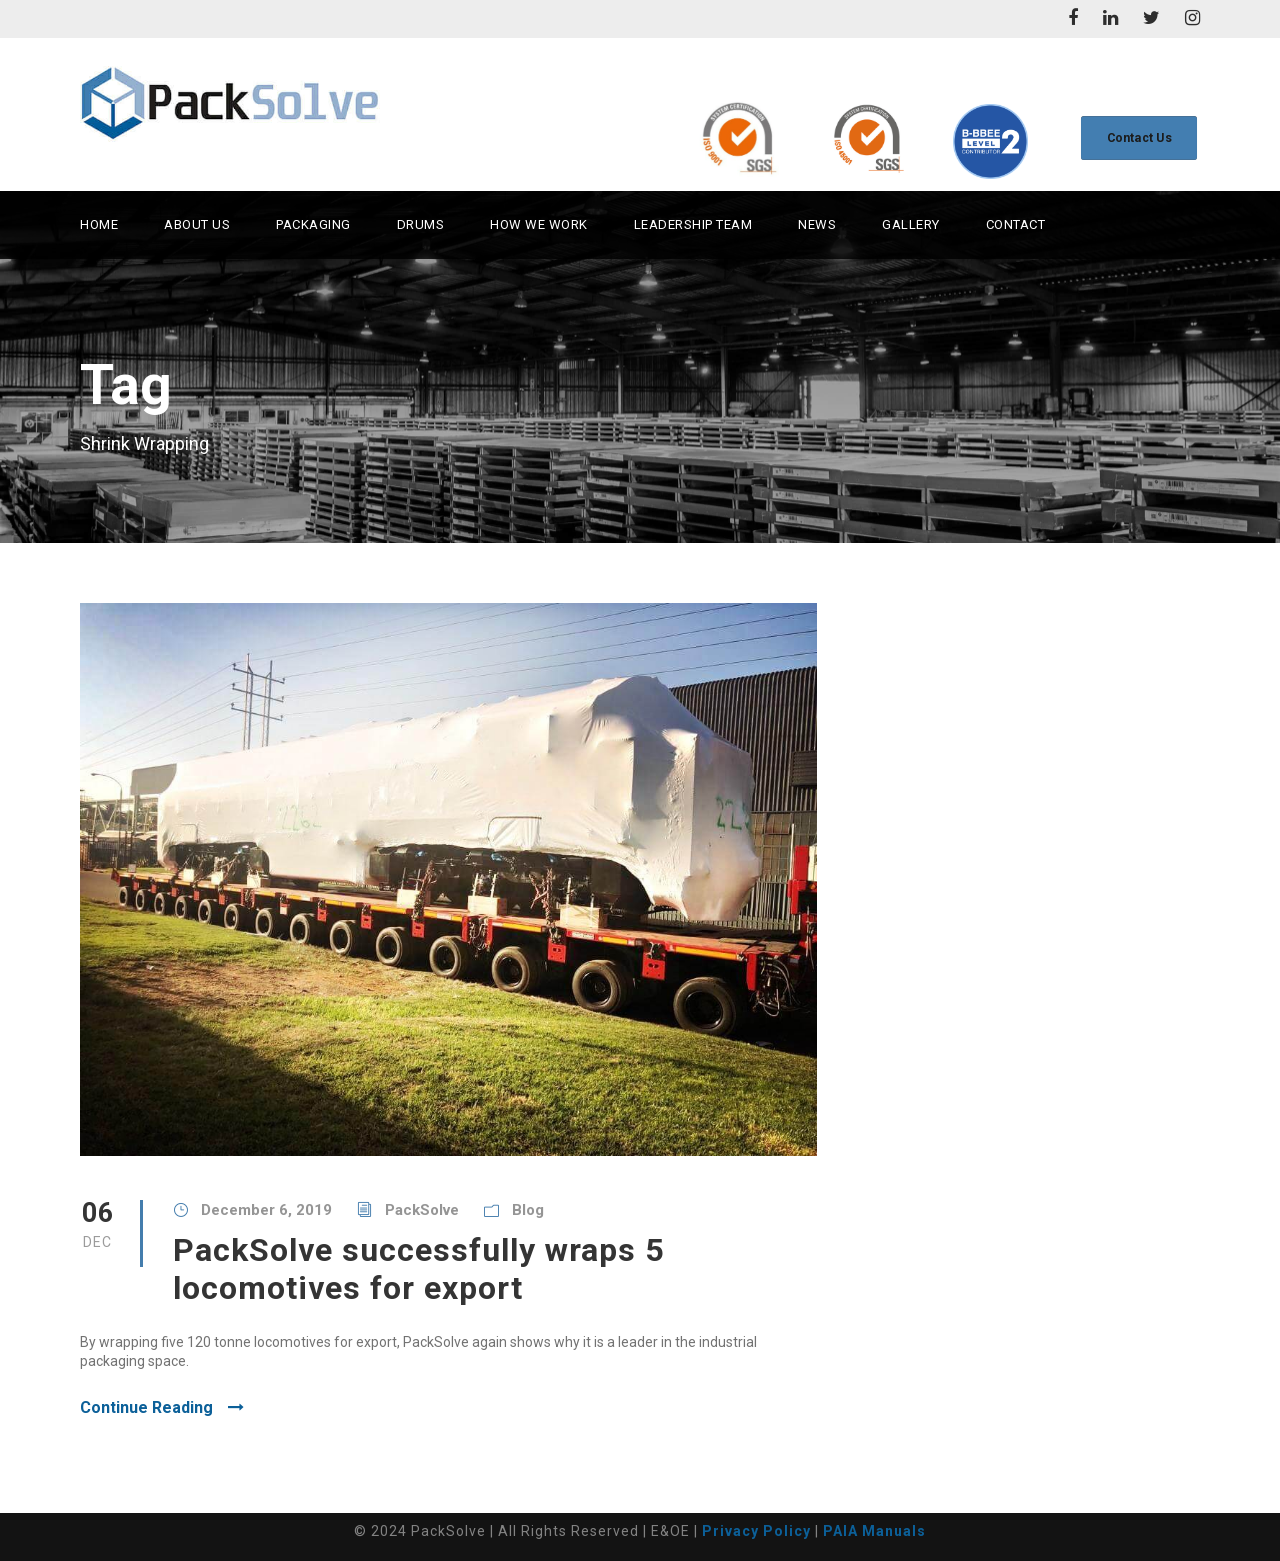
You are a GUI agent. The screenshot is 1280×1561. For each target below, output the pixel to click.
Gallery (911, 224)
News (817, 224)
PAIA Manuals (874, 1531)
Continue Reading (162, 1407)
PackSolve (422, 1210)
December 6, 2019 (266, 1210)
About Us (197, 224)
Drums (421, 224)
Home (99, 224)
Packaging (313, 224)
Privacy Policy (756, 1531)
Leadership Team (693, 224)
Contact (1016, 224)
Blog (528, 1210)
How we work (539, 224)
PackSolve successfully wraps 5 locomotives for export (418, 1269)
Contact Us (1139, 137)
